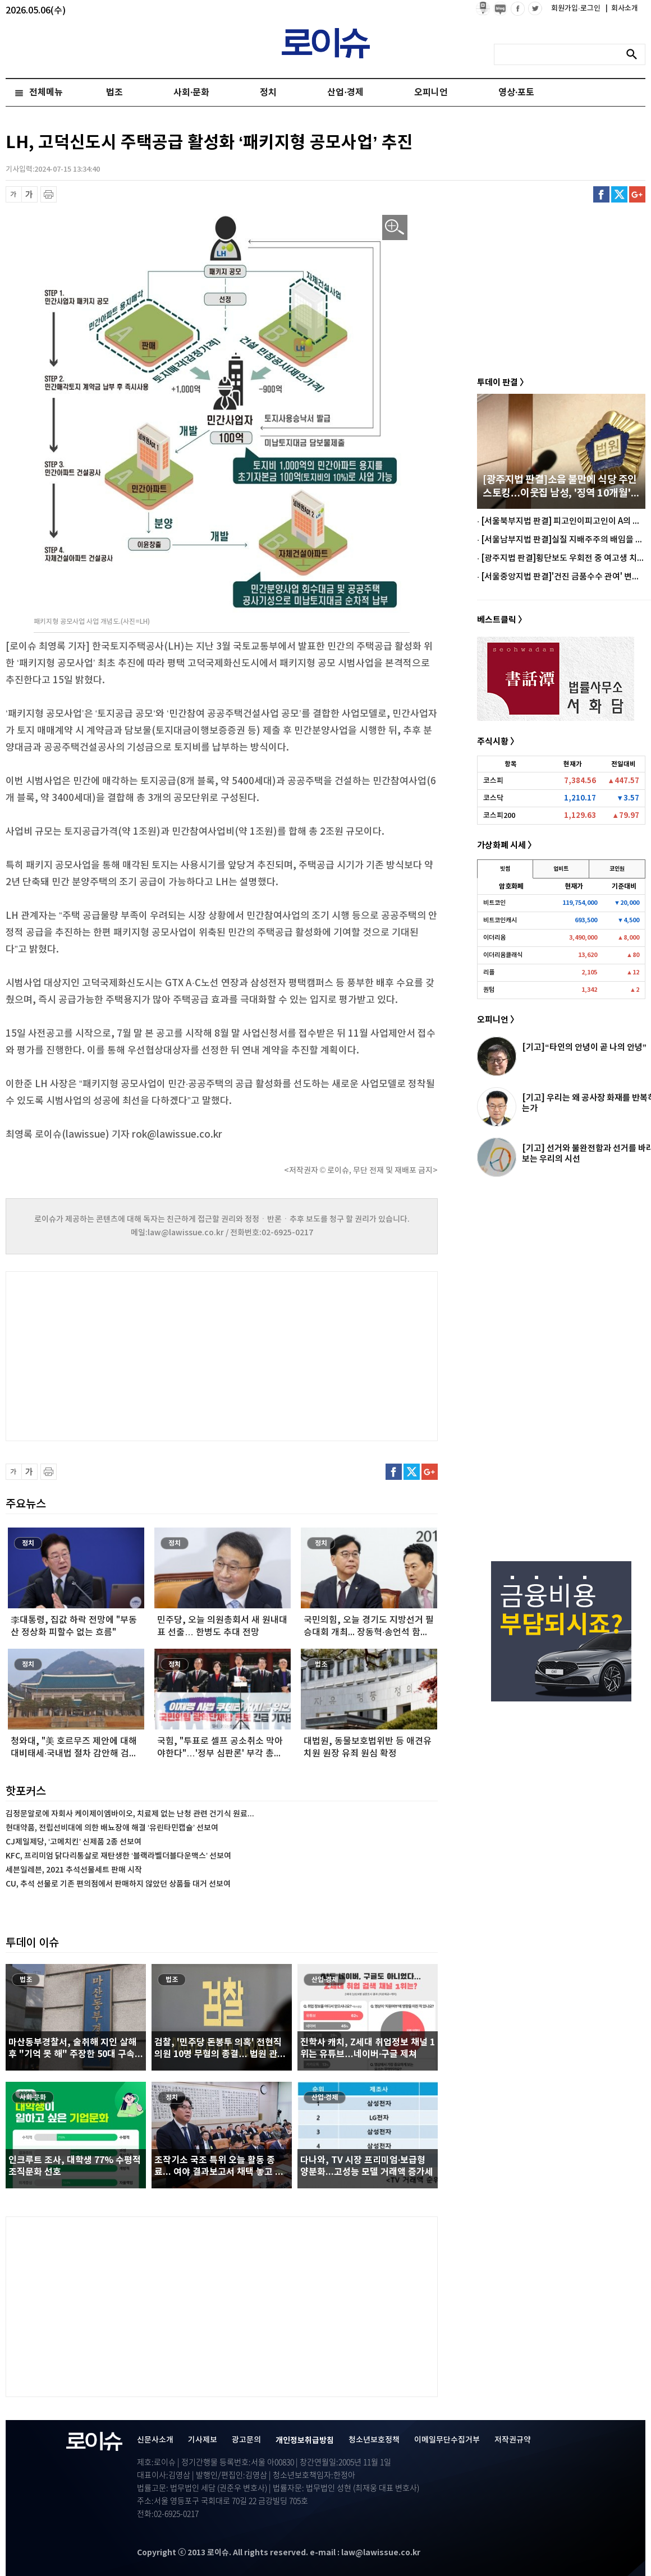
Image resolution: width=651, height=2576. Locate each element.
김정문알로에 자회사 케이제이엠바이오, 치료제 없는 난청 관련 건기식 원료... (130, 1814)
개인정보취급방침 (305, 2440)
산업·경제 (345, 92)
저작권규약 (512, 2440)
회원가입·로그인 (576, 8)
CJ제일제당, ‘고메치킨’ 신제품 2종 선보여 (73, 1842)
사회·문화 (191, 92)
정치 (268, 92)
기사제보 (202, 2440)
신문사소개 (155, 2440)
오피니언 (431, 92)
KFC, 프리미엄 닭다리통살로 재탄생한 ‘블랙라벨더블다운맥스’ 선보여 (118, 1856)
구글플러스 (637, 194)
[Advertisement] (118, 1355)
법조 (114, 92)
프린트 (48, 194)
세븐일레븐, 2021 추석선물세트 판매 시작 (74, 1870)
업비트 (561, 869)
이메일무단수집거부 (447, 2440)
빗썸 (505, 869)
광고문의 (246, 2440)
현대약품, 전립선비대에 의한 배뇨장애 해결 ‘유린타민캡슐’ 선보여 (112, 1828)
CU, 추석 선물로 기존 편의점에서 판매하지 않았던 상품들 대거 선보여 (118, 1884)
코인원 (617, 869)
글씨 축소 (14, 194)
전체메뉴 (46, 92)
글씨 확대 (29, 194)
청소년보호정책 (374, 2440)
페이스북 (601, 194)
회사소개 (622, 8)
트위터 (619, 194)
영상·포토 (516, 92)
